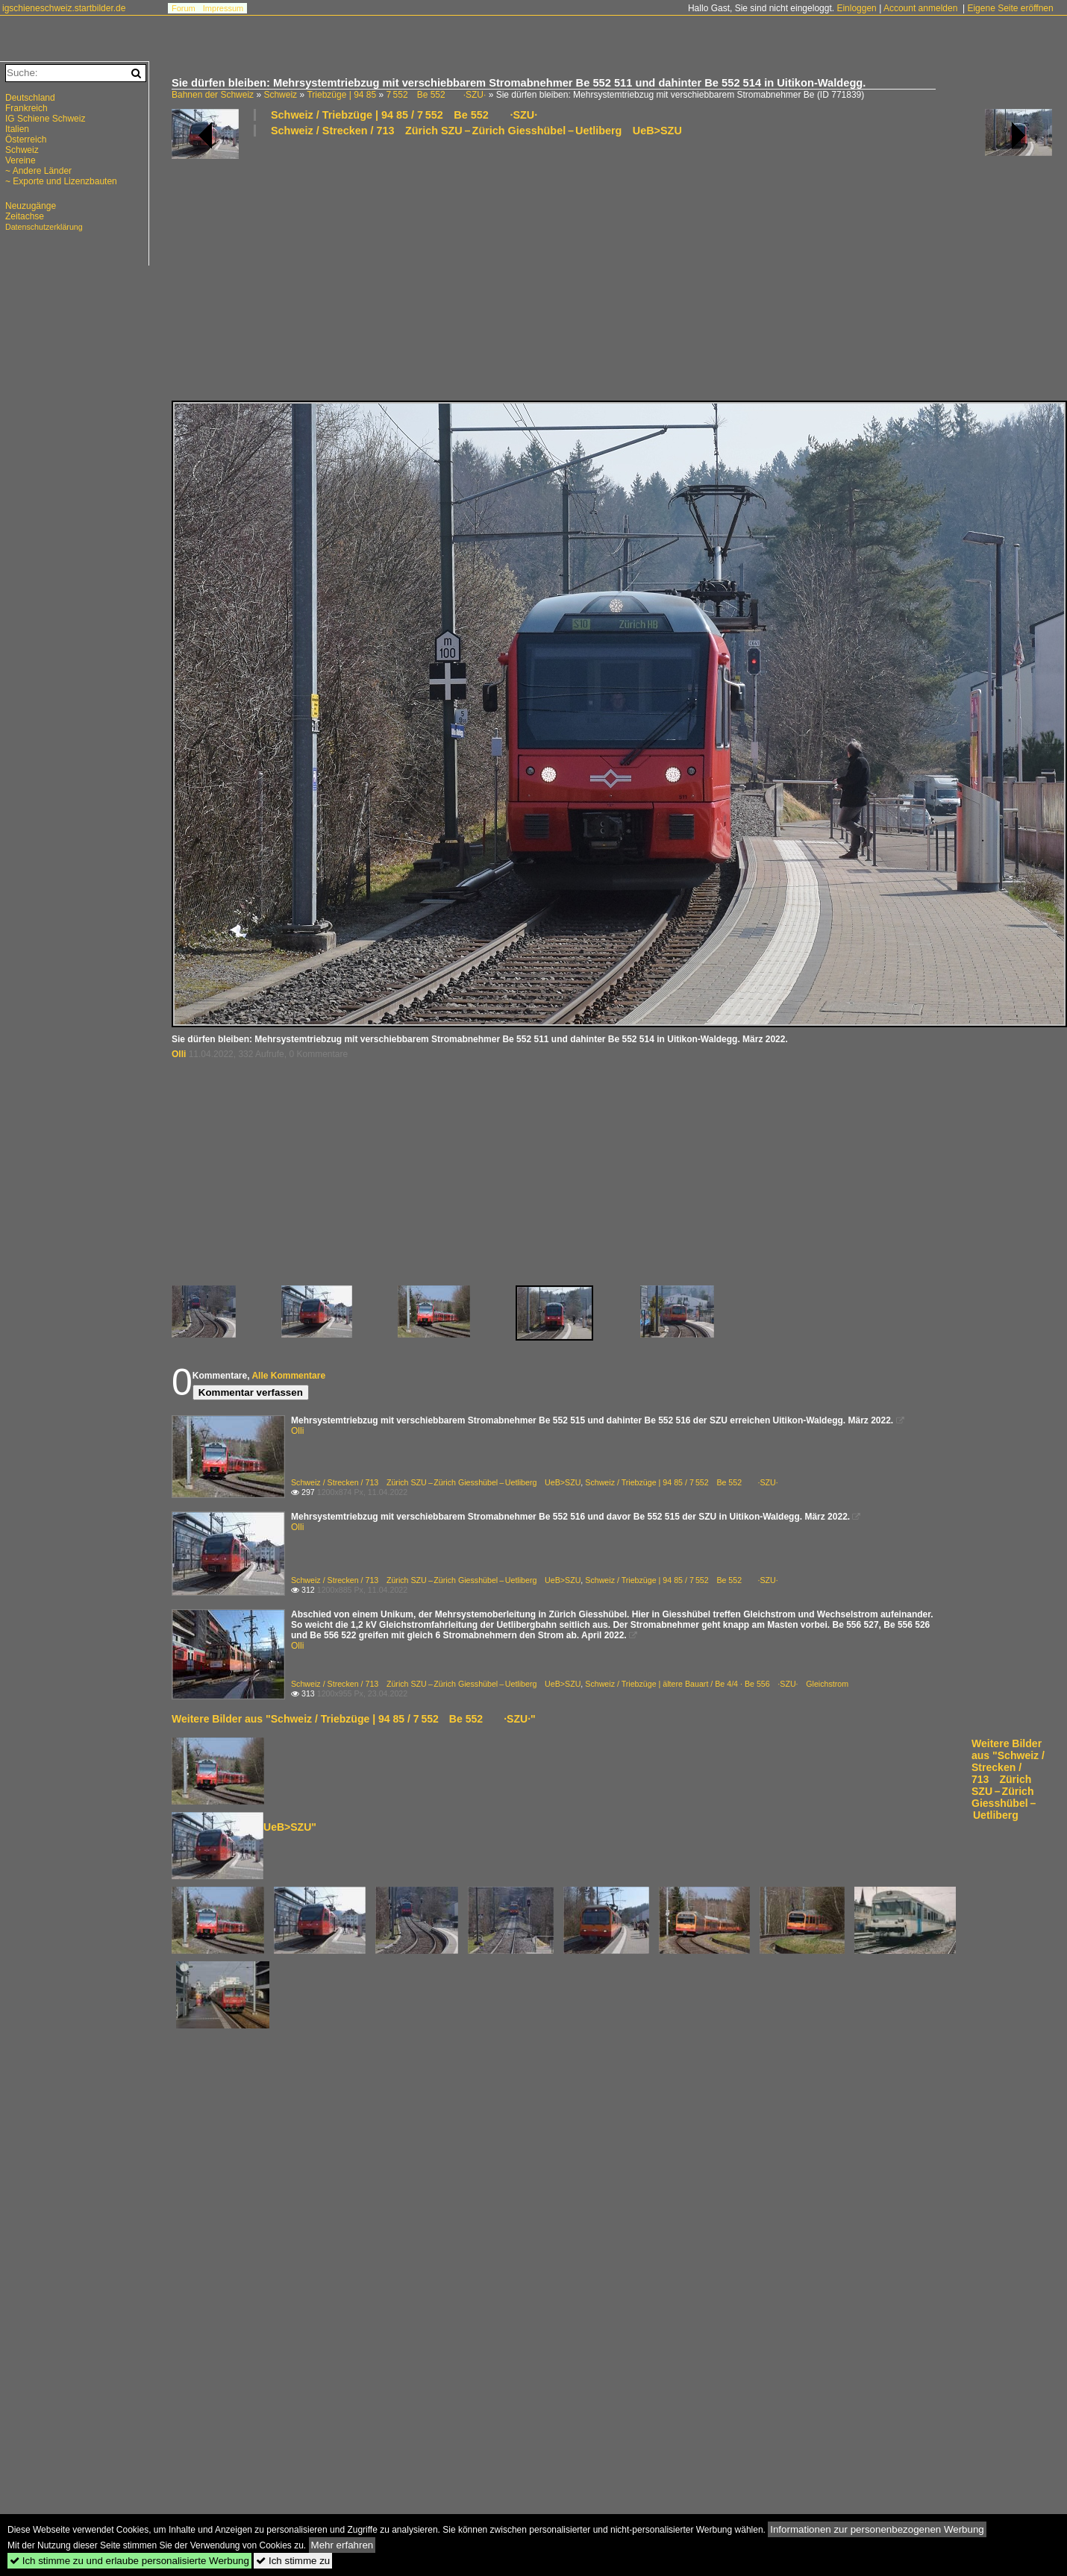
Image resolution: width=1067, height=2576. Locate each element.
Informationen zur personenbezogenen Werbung (877, 2529)
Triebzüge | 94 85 (341, 95)
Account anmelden (920, 8)
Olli (179, 1054)
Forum (183, 8)
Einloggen (856, 8)
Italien (17, 129)
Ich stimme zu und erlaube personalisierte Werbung (129, 2560)
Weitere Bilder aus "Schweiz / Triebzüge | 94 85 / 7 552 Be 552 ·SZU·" (354, 1719)
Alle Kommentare (288, 1375)
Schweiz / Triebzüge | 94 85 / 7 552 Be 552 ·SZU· (404, 115)
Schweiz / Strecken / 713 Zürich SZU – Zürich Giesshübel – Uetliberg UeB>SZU (476, 131)
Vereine (20, 160)
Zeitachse (24, 216)
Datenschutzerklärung (44, 226)
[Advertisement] (365, 267)
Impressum (223, 8)
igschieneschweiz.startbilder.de (63, 8)
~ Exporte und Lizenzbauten (61, 181)
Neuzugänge (30, 206)
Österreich (25, 139)
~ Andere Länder (38, 171)
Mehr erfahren (342, 2545)
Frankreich (26, 108)
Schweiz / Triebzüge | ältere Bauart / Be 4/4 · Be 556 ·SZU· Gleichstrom (716, 1683)
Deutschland (30, 98)
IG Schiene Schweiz (45, 118)
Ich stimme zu (293, 2560)
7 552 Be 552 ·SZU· (436, 95)
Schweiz (280, 95)
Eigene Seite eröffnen (1010, 8)
